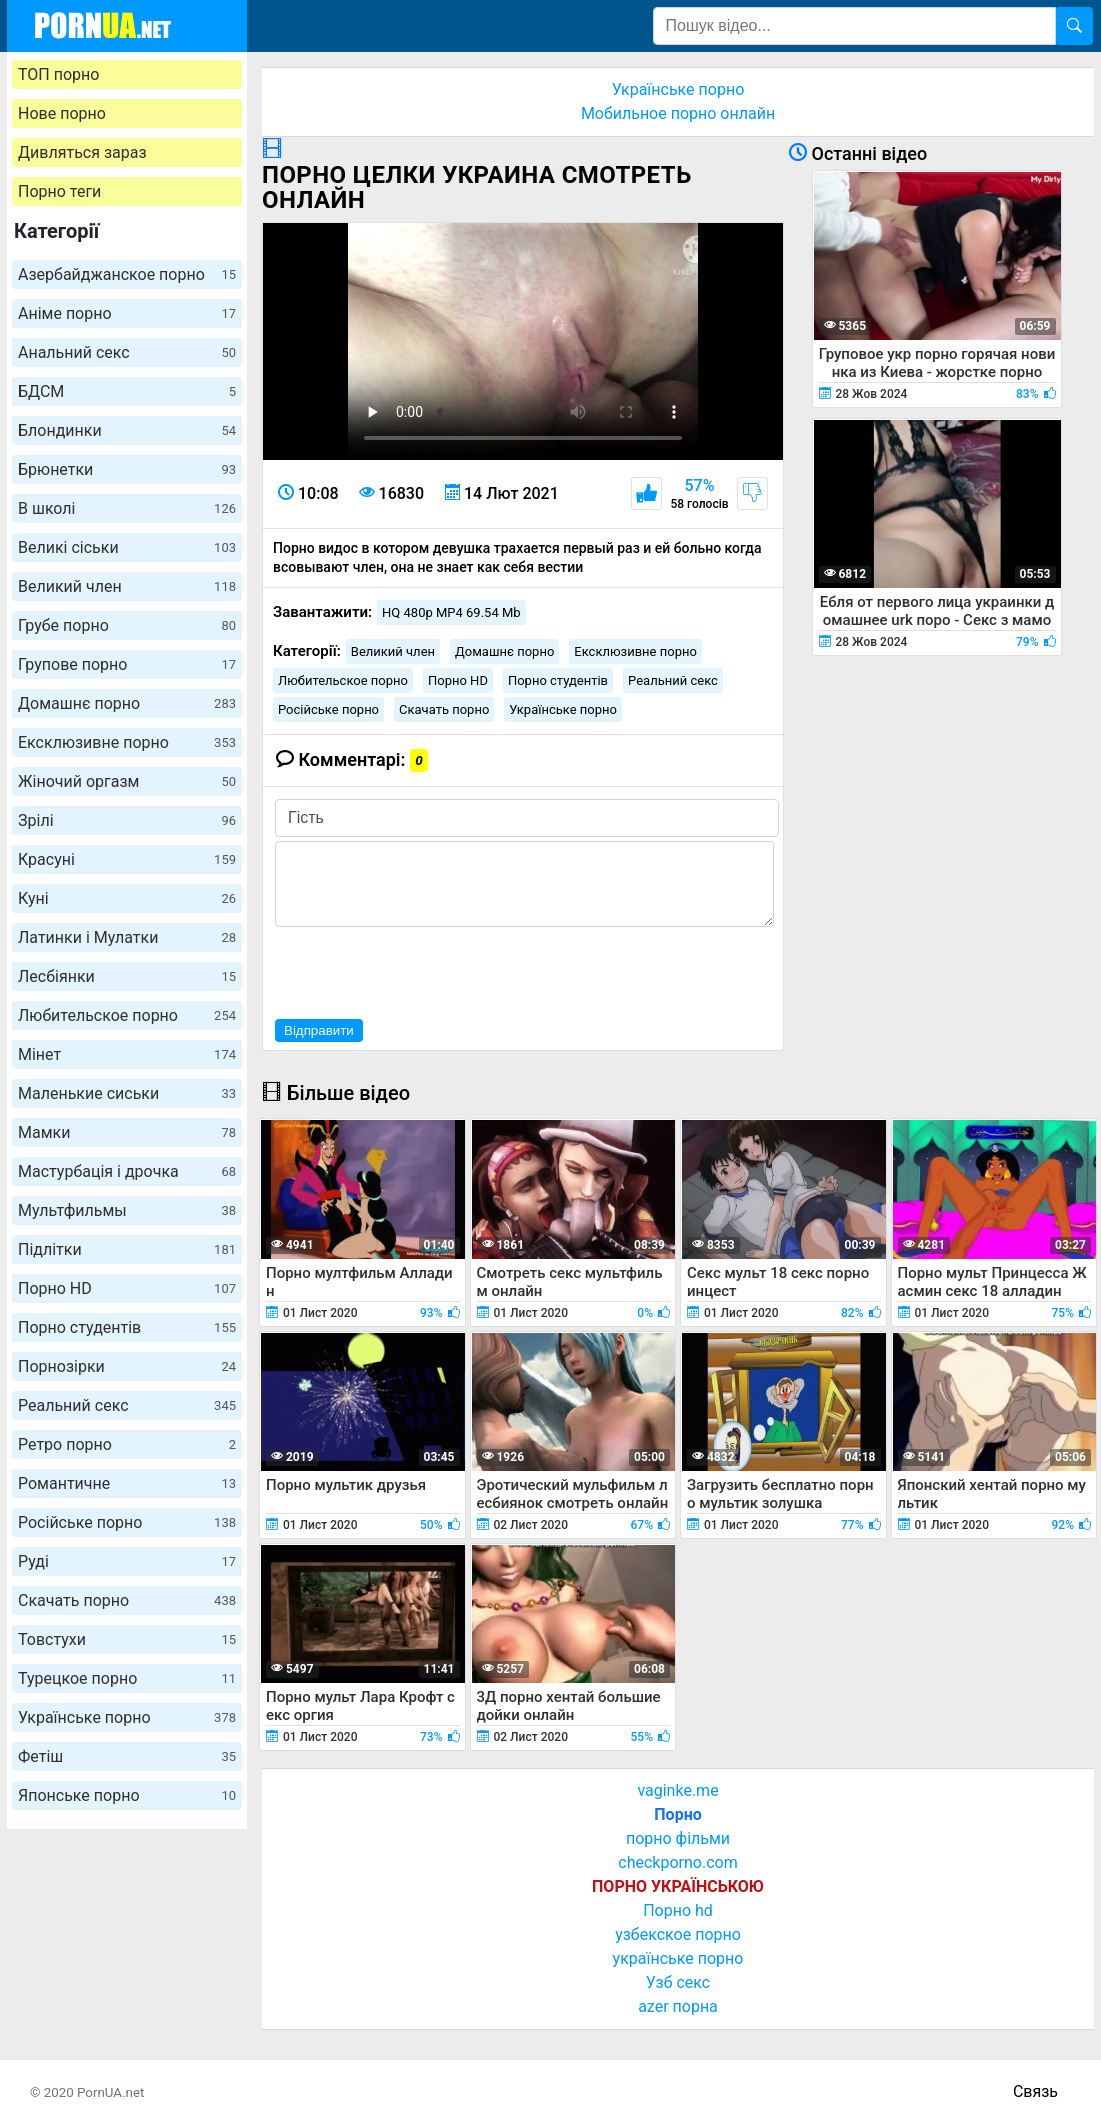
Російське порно (127, 1522)
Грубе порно (127, 625)
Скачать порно (127, 1600)
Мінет (127, 1054)
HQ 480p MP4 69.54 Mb (451, 612)
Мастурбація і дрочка (127, 1171)
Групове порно (127, 664)
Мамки (127, 1132)
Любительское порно (127, 1015)
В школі (127, 508)
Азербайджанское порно (127, 274)
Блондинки (127, 430)
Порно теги (59, 191)
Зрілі (127, 820)
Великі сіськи (127, 547)
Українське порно (127, 1717)
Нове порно (62, 113)
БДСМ (127, 391)
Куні (127, 898)
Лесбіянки (127, 976)
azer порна (678, 2006)
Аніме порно (127, 313)
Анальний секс (127, 352)
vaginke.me (677, 1790)
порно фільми (678, 1838)
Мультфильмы (127, 1210)
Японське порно (127, 1795)
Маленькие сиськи (127, 1093)
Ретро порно (127, 1444)
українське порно (678, 1958)
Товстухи (127, 1639)
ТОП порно (58, 74)
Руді (127, 1561)
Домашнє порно (127, 703)
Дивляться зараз (82, 152)
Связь (1035, 2091)
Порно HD (127, 1288)
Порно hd (678, 1910)
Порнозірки (127, 1366)
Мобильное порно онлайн (678, 113)
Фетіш (127, 1756)
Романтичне (127, 1483)
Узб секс (678, 1982)
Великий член (127, 586)
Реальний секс (127, 1405)
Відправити (319, 1030)
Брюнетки (127, 469)
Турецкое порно (127, 1678)
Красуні (127, 859)
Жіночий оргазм (127, 781)
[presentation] (427, 970)
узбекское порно (678, 1934)
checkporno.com (677, 1862)
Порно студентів (127, 1327)
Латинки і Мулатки (127, 937)
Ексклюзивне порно (127, 742)
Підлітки (127, 1249)
